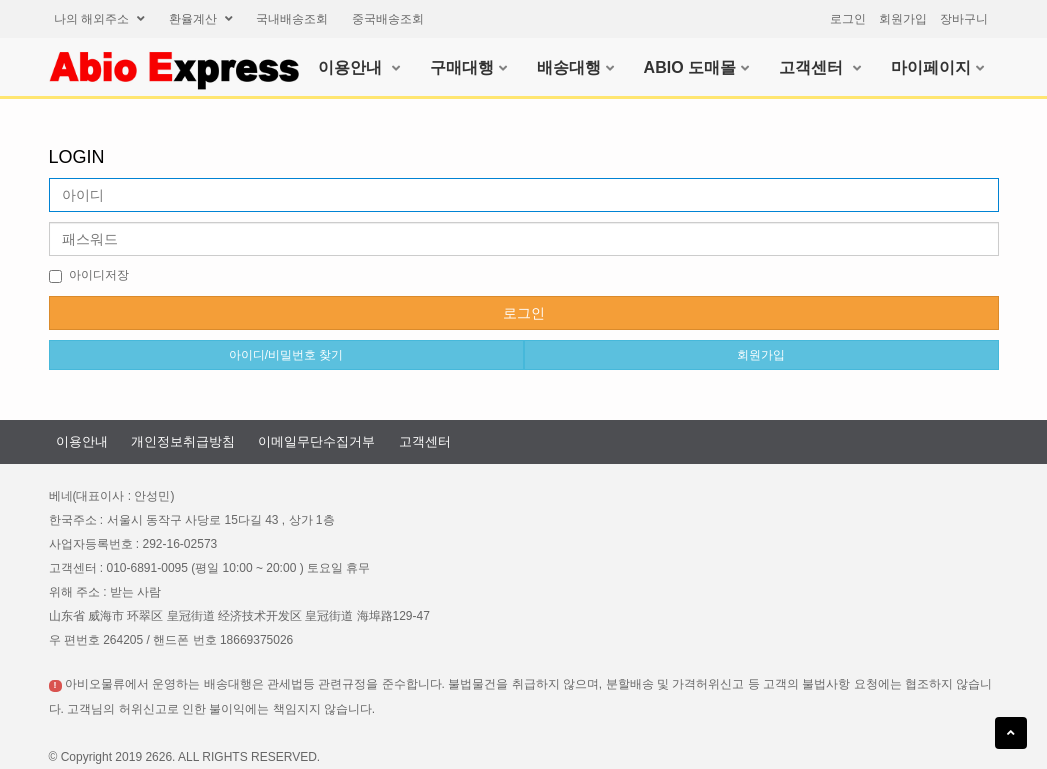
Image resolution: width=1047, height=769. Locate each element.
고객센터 (819, 67)
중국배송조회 (388, 19)
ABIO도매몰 (696, 67)
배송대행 (575, 67)
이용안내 (358, 67)
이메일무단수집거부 (316, 441)
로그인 (848, 19)
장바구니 (964, 19)
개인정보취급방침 (183, 441)
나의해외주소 (100, 19)
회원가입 (903, 19)
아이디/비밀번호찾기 (286, 355)
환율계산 (201, 19)
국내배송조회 (292, 19)
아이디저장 (89, 275)
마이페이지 (937, 67)
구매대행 (468, 67)
